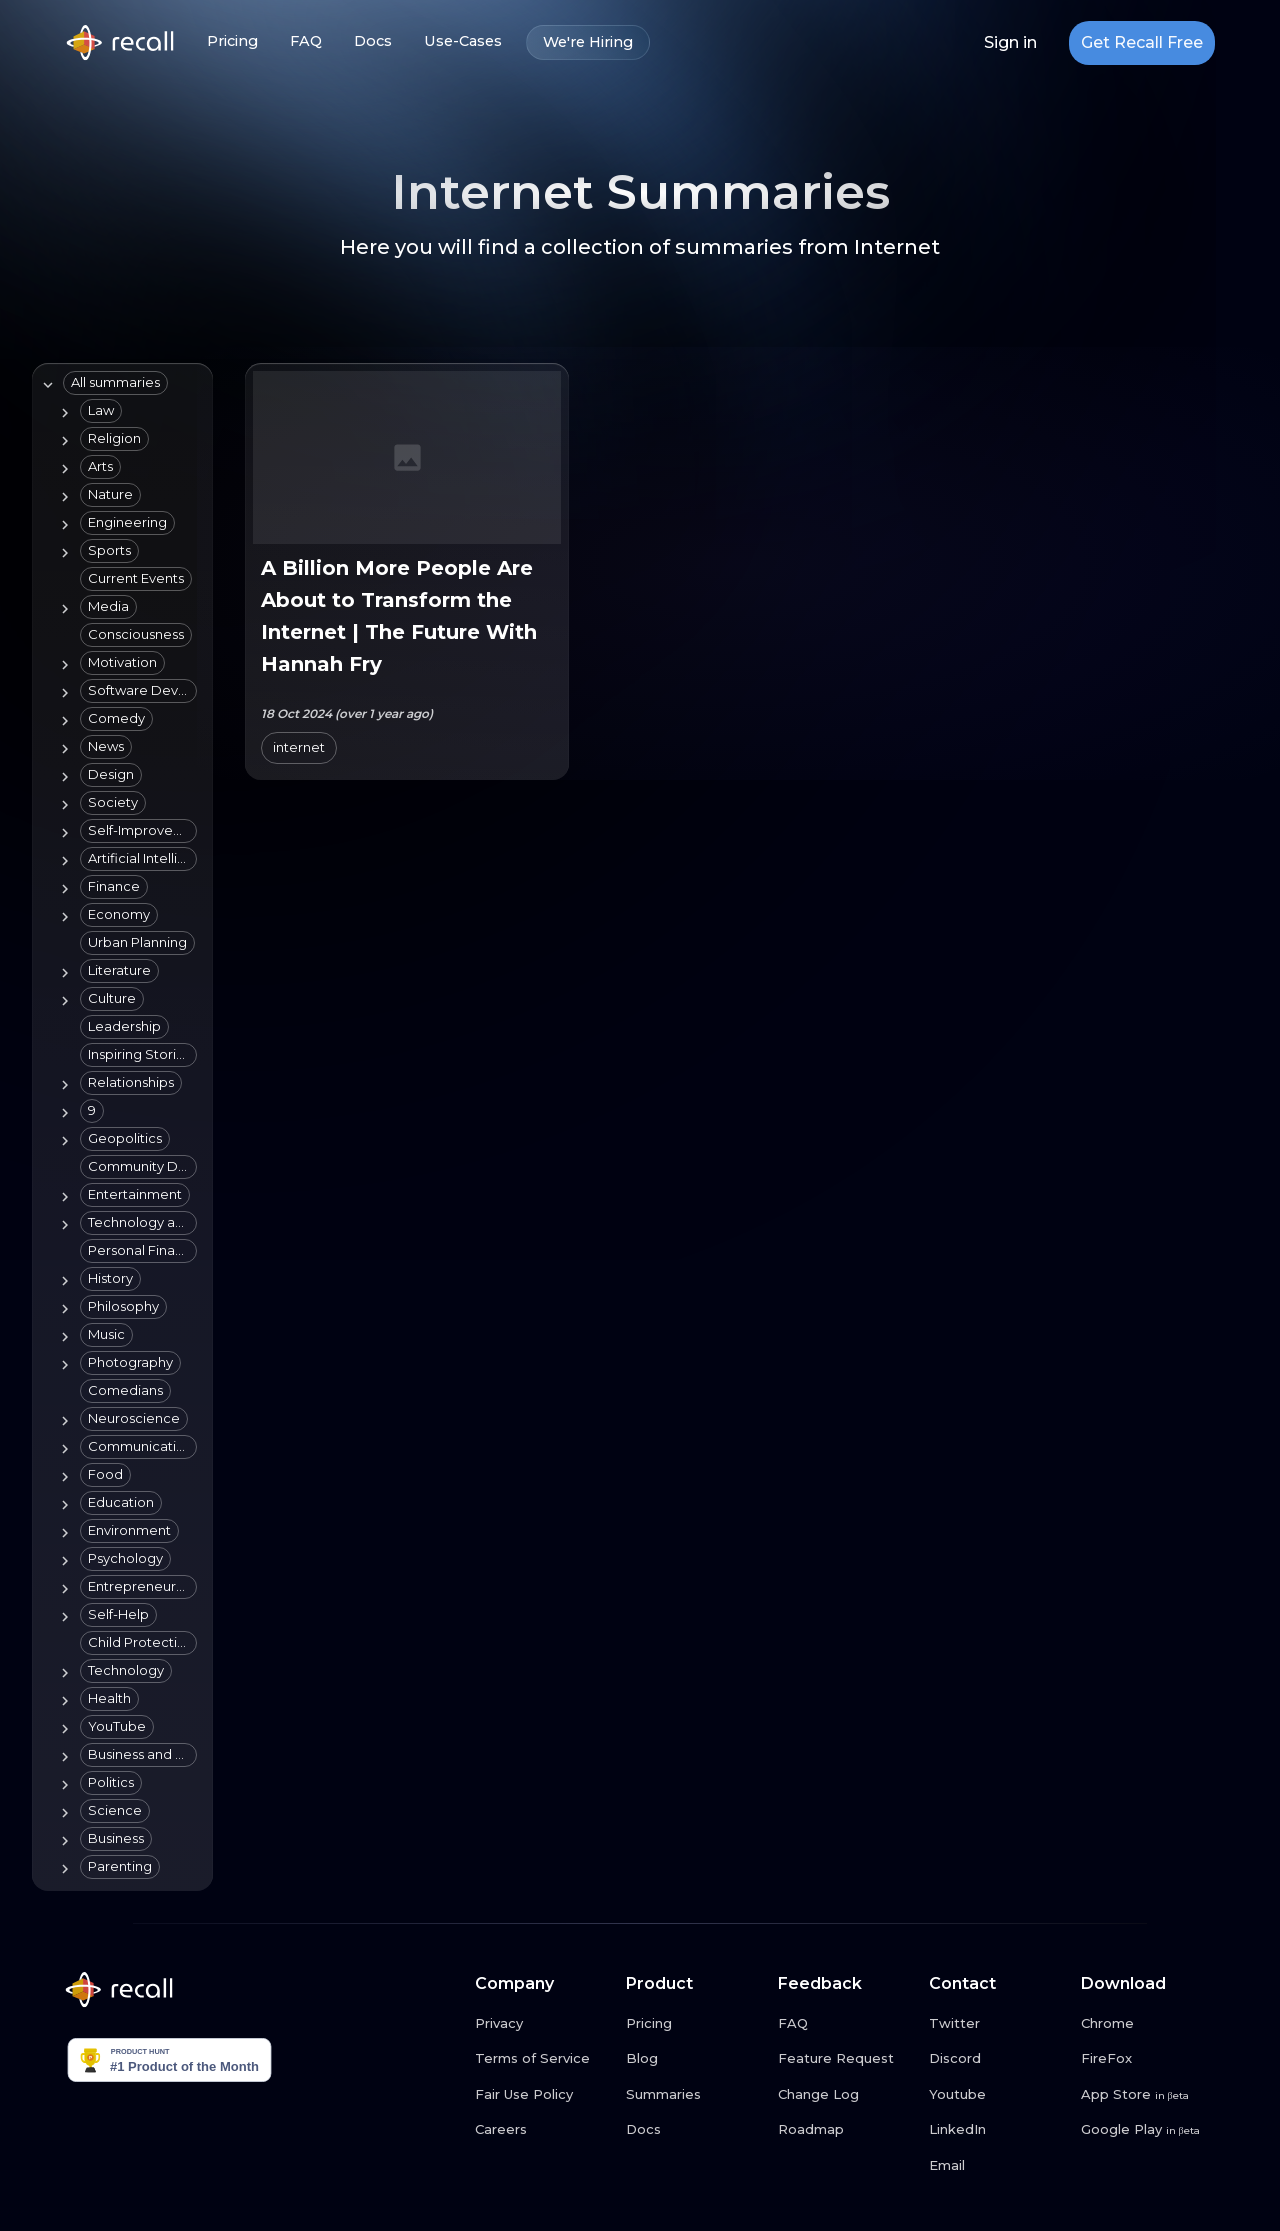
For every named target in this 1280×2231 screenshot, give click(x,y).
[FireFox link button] (1149, 2059)
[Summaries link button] (694, 2095)
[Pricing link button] (694, 2024)
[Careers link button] (543, 2130)
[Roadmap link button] (846, 2130)
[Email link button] (997, 2166)
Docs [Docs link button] (373, 41)
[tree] (118, 1127)
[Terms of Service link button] (543, 2059)
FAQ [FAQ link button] (306, 41)
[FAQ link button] (846, 2024)
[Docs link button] (694, 2130)
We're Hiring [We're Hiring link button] (588, 42)
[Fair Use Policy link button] (543, 2095)
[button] (115, 383)
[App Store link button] (1149, 2095)
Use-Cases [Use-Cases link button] (463, 41)
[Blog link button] (694, 2059)
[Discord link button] (997, 2059)
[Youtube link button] (997, 2095)
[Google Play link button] (1149, 2130)
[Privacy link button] (543, 2024)
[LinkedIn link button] (997, 2130)
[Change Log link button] (846, 2095)
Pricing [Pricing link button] (232, 41)
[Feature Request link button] (846, 2059)
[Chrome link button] (1149, 2024)
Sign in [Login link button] (1010, 43)
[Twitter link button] (997, 2024)
